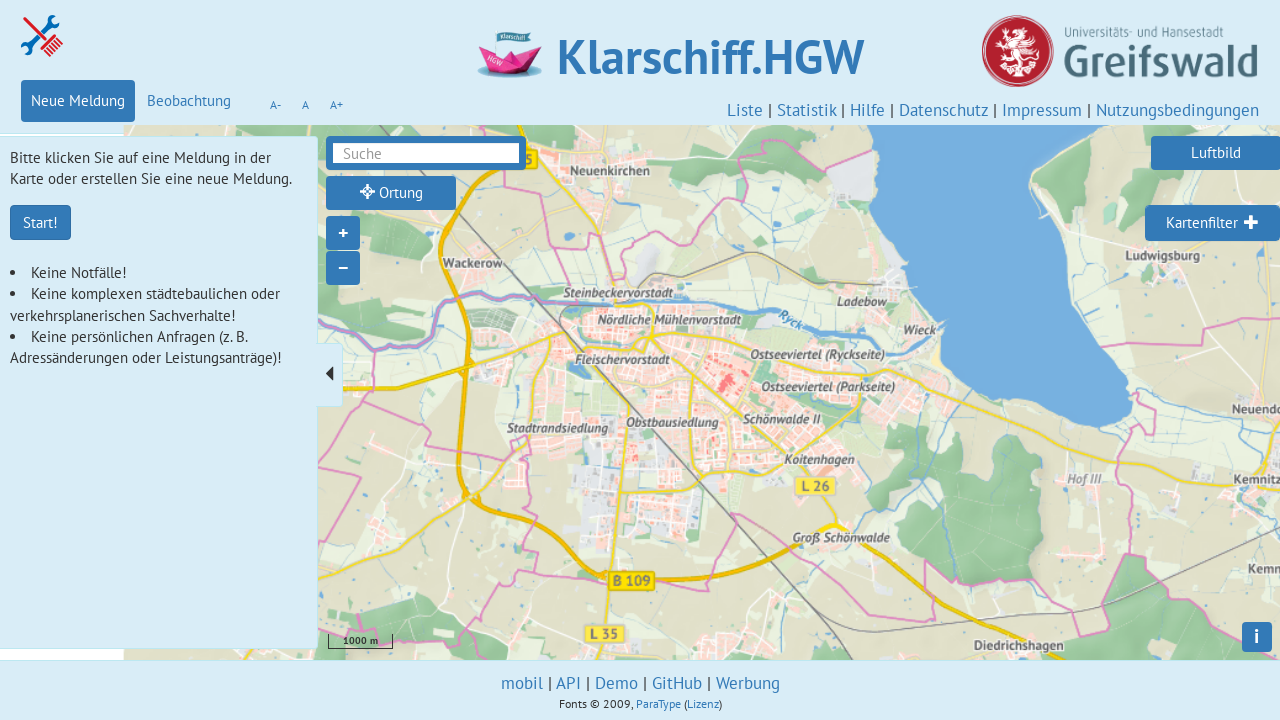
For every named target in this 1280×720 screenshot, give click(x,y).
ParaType (658, 703)
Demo (616, 683)
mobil (522, 683)
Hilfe (867, 110)
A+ (336, 104)
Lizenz (703, 703)
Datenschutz (943, 110)
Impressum (1042, 110)
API (568, 683)
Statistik (806, 110)
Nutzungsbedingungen (1177, 110)
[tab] (1212, 223)
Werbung (748, 683)
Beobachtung (189, 100)
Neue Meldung (78, 100)
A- (275, 104)
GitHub (677, 683)
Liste (745, 110)
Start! (40, 222)
